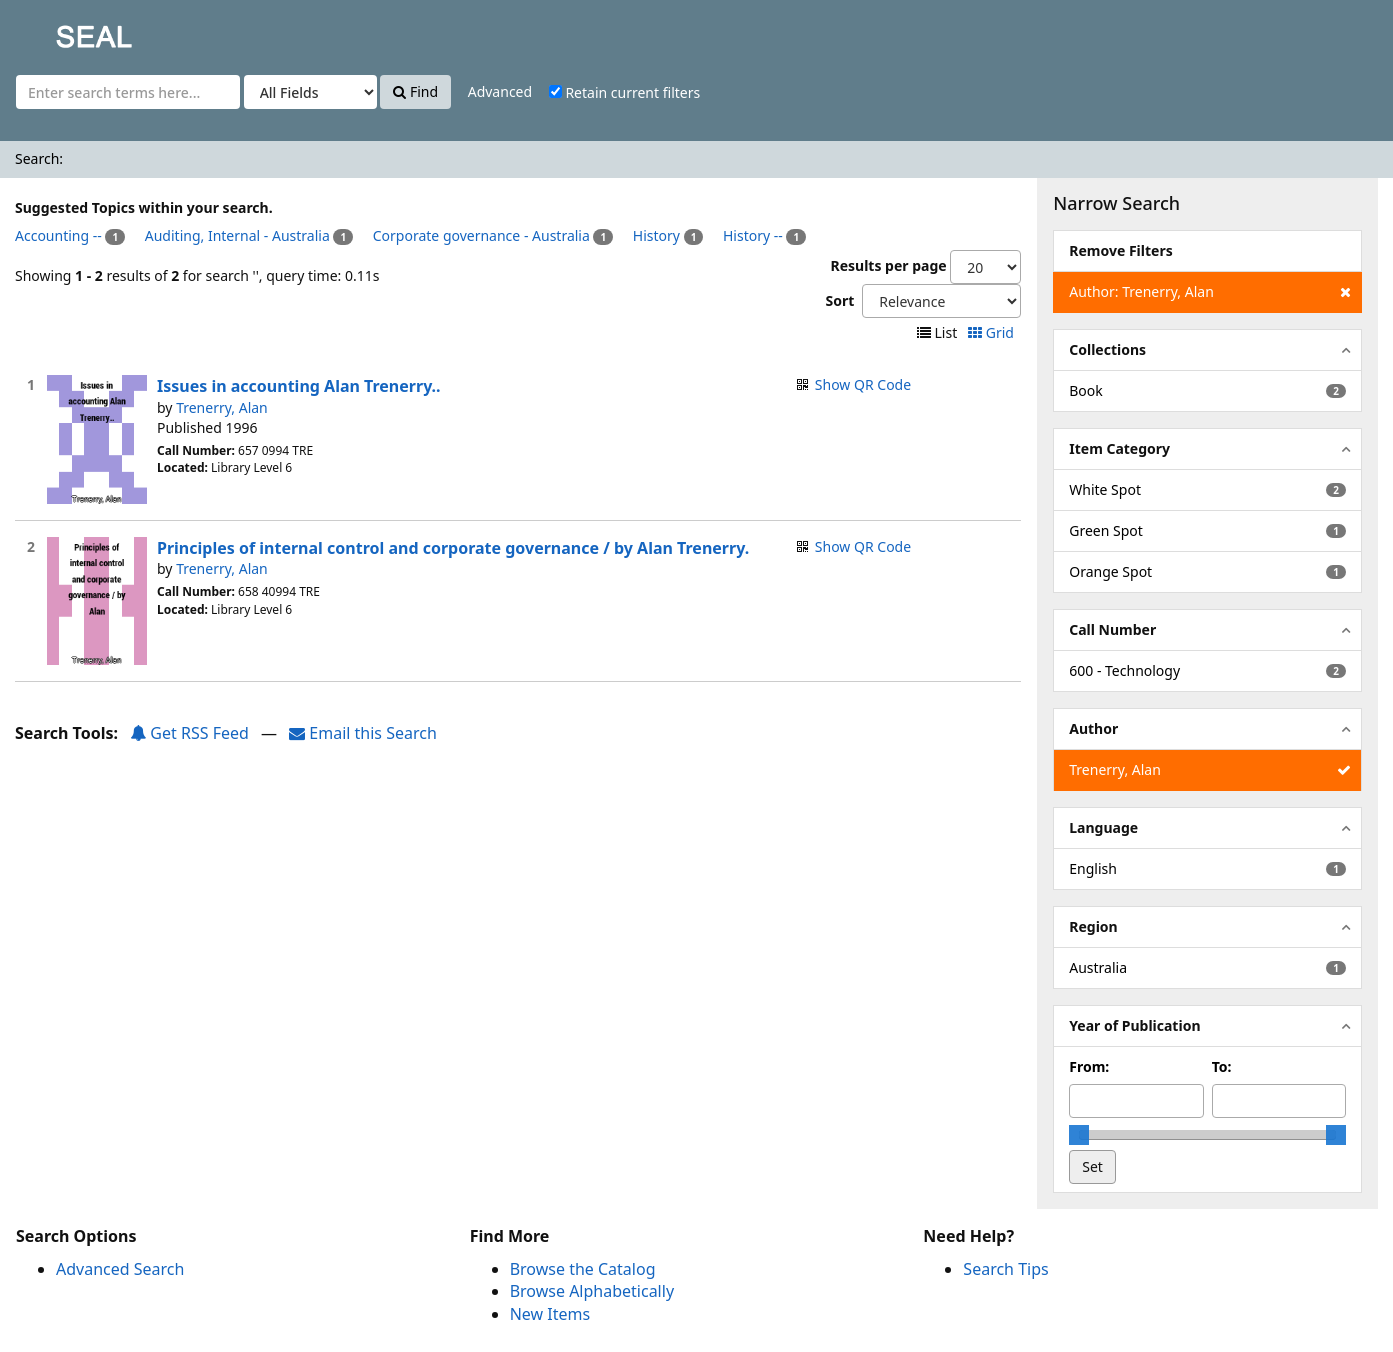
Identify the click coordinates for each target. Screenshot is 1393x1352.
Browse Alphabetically (592, 1291)
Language (1103, 827)
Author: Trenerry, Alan (1209, 292)
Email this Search (363, 733)
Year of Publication (1134, 1025)
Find (415, 91)
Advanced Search (120, 1269)
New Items (550, 1314)
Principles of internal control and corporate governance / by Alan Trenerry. (453, 548)
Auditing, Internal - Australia (237, 235)
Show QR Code (863, 384)
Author (1093, 728)
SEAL (54, 30)
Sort (839, 300)
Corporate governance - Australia (481, 235)
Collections (1107, 349)
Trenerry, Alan (222, 407)
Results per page (888, 265)
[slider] (1079, 1135)
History (656, 235)
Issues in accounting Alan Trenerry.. (299, 386)
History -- (753, 235)
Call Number (1112, 629)
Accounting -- (58, 235)
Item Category (1119, 448)
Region (1093, 926)
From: (1089, 1066)
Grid (992, 332)
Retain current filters (624, 92)
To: (1222, 1066)
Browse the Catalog (583, 1269)
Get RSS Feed (189, 733)
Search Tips (1005, 1269)
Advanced (500, 91)
